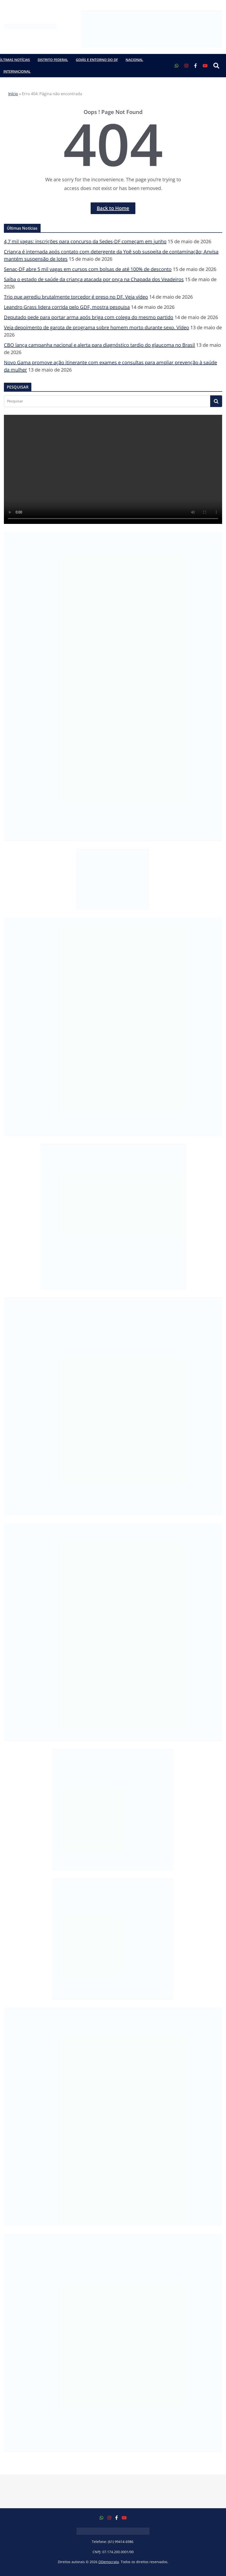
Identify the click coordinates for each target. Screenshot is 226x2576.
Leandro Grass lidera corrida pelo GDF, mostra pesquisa (67, 307)
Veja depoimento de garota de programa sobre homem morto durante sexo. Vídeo (96, 327)
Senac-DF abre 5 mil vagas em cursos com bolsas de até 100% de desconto (88, 269)
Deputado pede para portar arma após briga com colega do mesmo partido (88, 317)
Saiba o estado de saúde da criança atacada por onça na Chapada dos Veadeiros (94, 279)
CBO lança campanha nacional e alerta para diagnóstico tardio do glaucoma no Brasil (99, 345)
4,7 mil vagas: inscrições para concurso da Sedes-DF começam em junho (85, 241)
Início (13, 93)
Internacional (17, 71)
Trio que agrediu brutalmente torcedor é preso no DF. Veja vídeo (76, 297)
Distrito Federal (53, 59)
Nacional (134, 59)
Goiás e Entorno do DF (97, 59)
